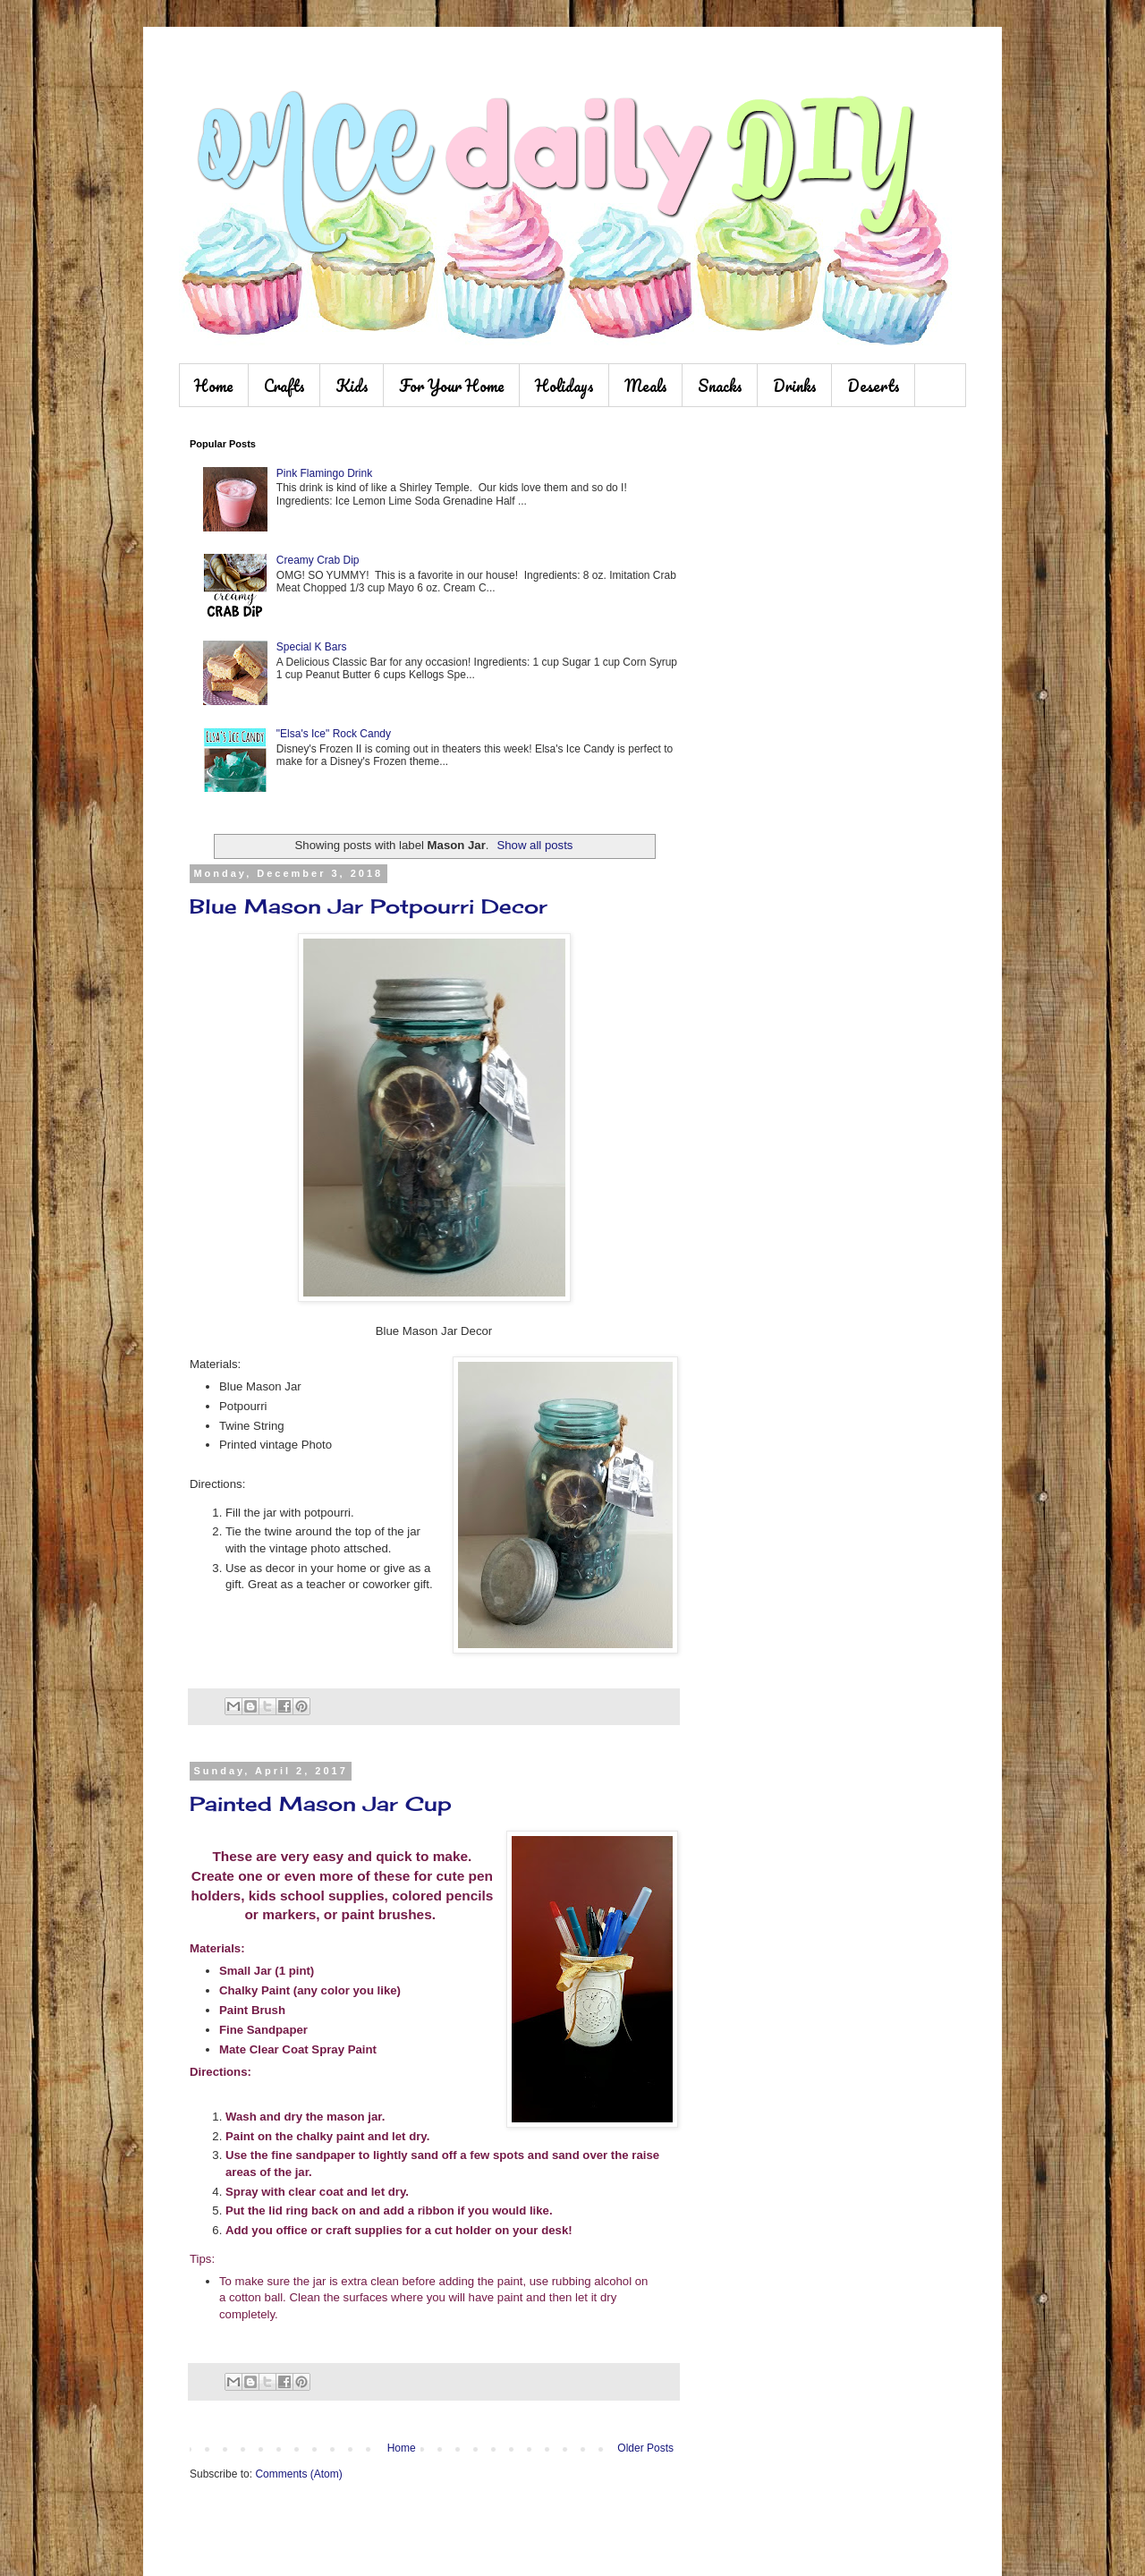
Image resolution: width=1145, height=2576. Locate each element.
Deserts (873, 385)
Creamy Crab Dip (318, 560)
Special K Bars (311, 647)
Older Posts (645, 2448)
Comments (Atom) (298, 2474)
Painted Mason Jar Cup (321, 1803)
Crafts (284, 385)
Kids (352, 385)
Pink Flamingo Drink (324, 473)
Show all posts (534, 845)
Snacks (720, 385)
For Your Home (452, 385)
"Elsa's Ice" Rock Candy (333, 733)
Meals (645, 385)
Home (213, 385)
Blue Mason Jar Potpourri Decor (368, 906)
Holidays (564, 385)
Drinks (795, 385)
